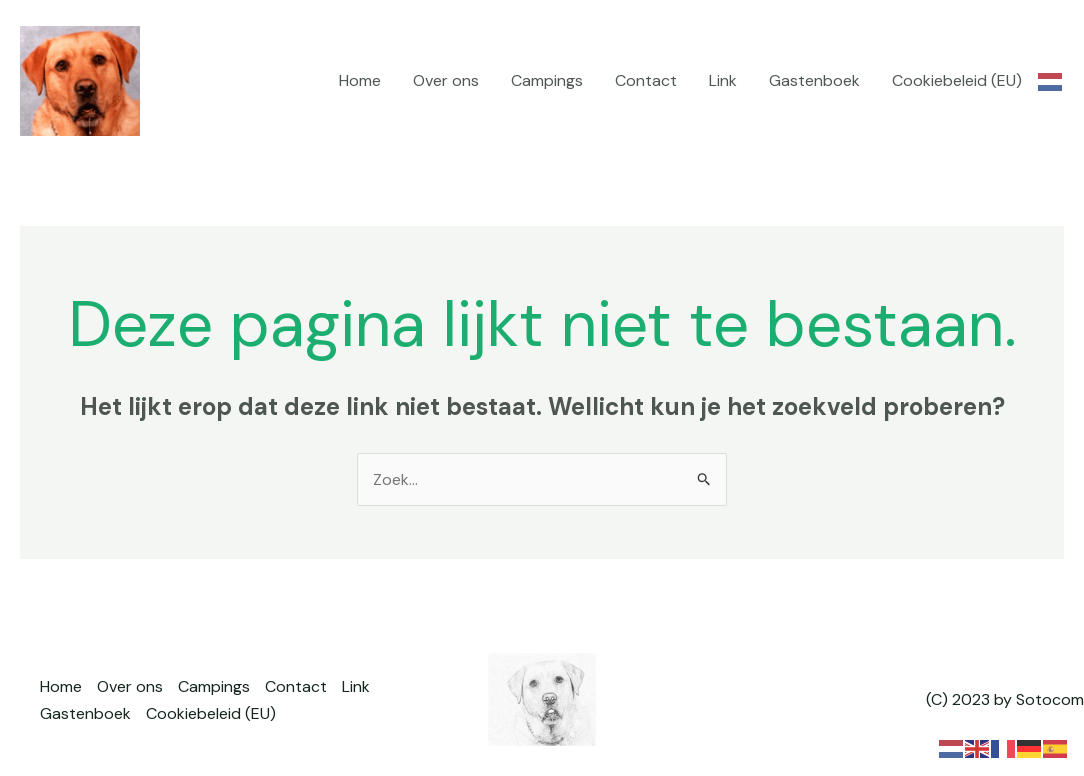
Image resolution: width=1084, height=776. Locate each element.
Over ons (446, 80)
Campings (547, 80)
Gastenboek (814, 80)
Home (360, 80)
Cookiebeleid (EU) (957, 80)
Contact (646, 80)
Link (723, 80)
